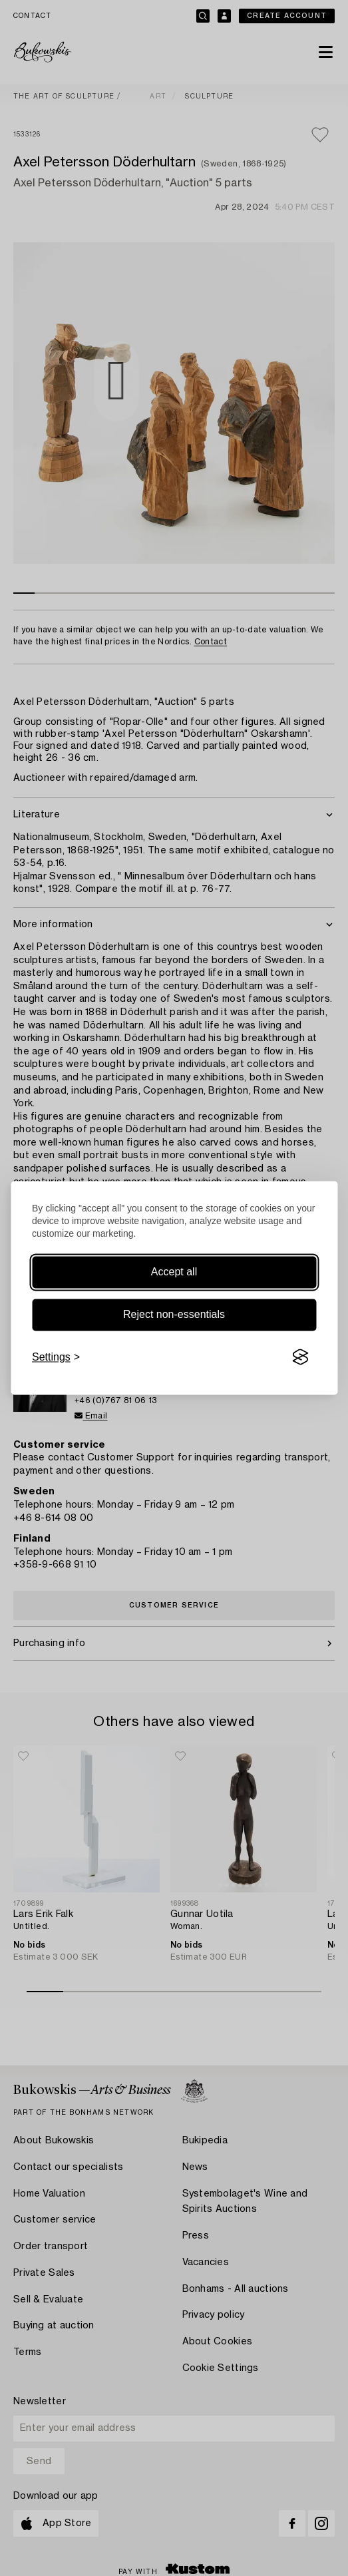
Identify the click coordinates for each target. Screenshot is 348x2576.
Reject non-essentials (174, 1314)
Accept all (174, 1271)
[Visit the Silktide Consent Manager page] (300, 1357)
